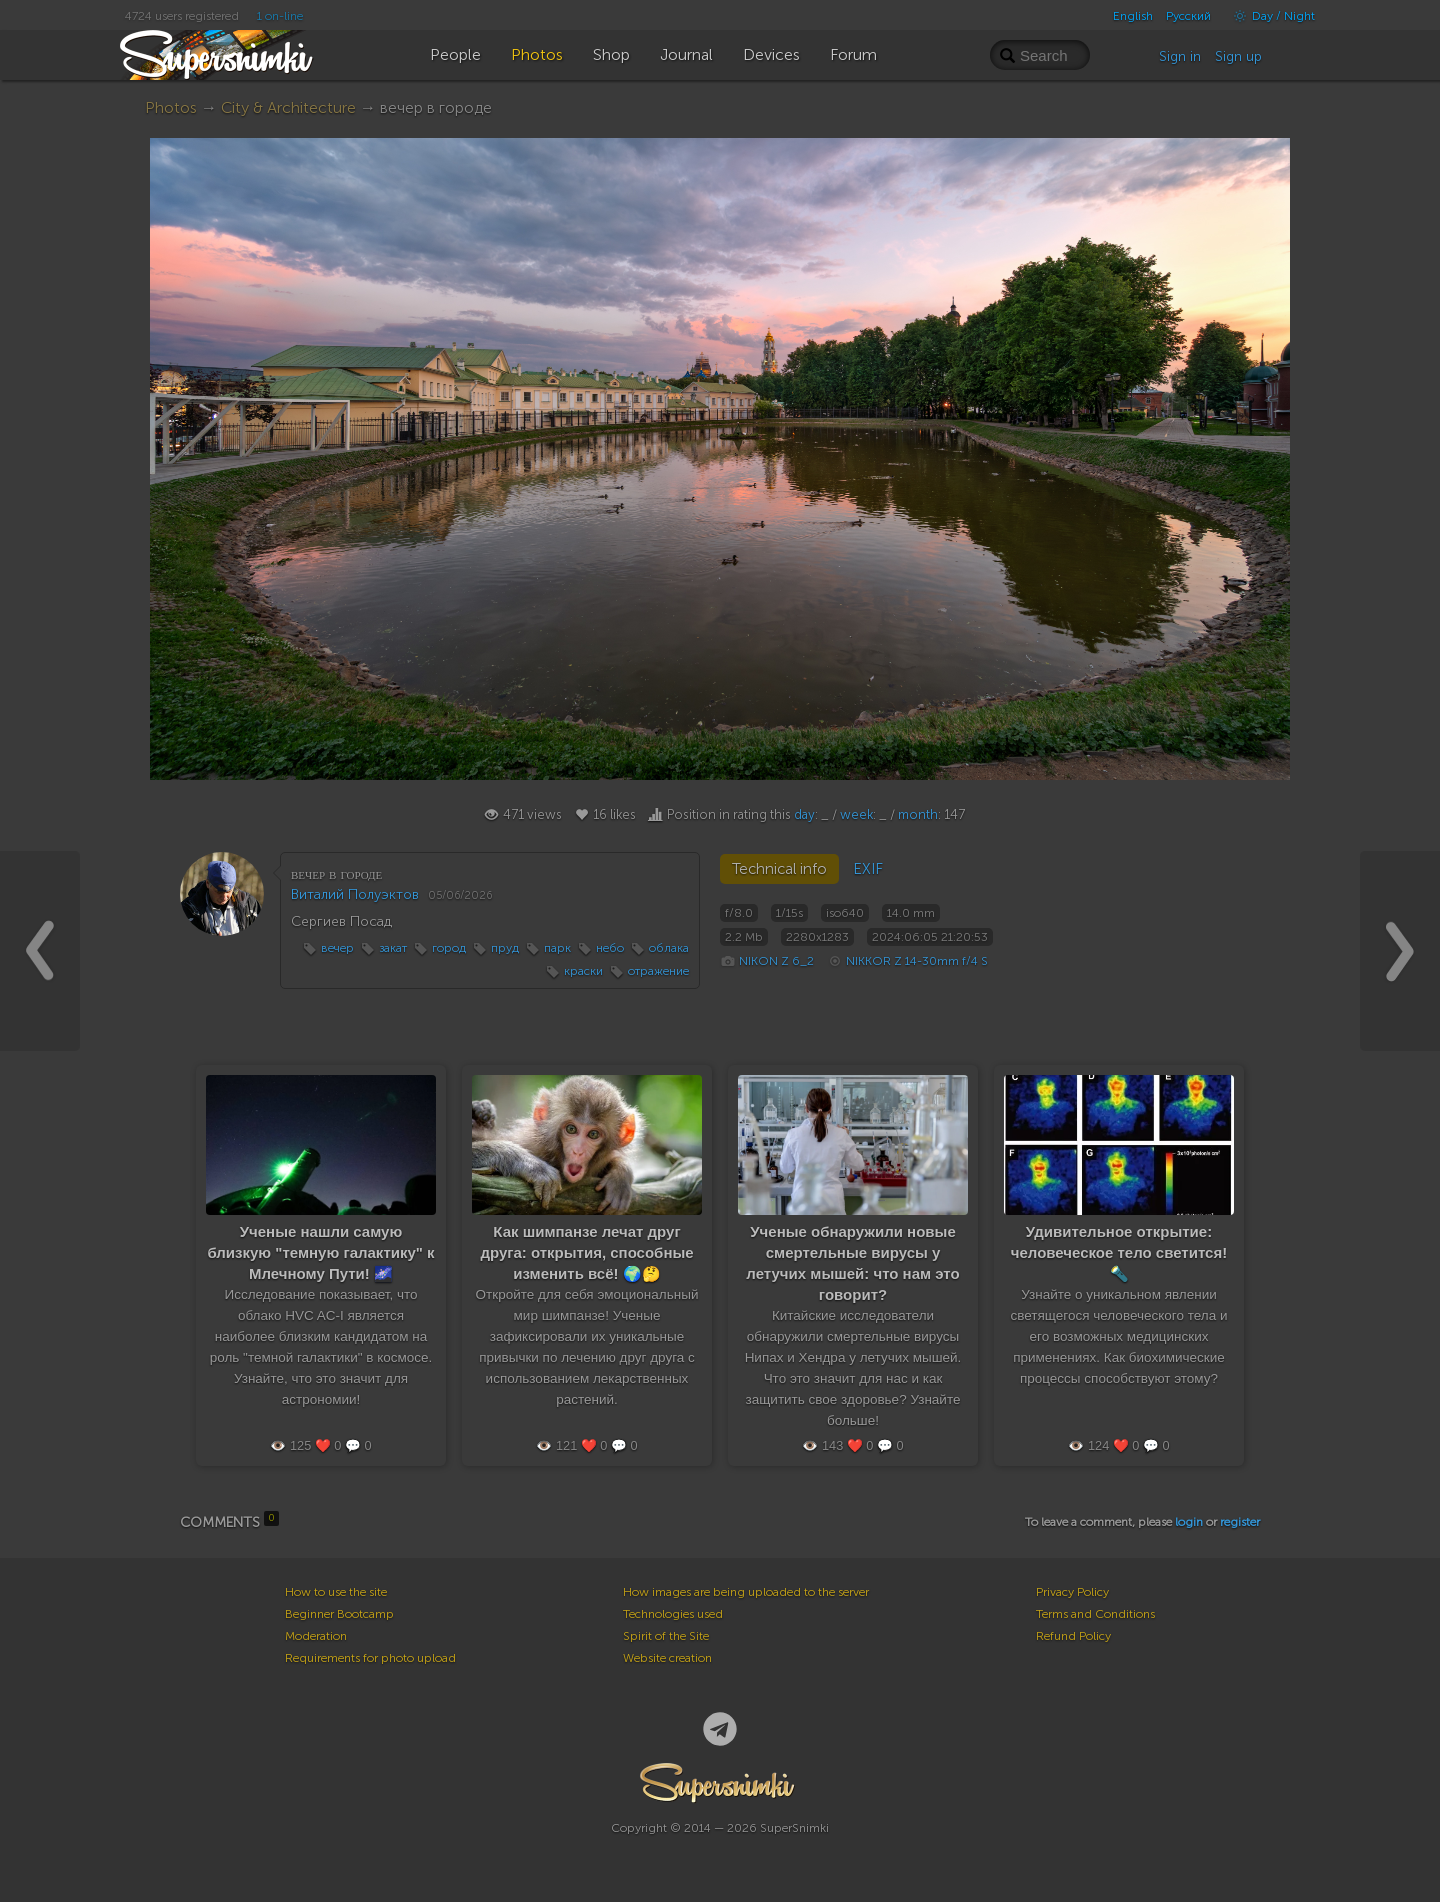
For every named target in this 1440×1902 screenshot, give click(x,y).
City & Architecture (288, 107)
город (449, 948)
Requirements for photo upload (370, 1658)
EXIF (868, 869)
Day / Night (1269, 16)
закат (393, 948)
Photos (171, 107)
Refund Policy (1073, 1636)
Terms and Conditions (1095, 1614)
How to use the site (336, 1592)
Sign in (1180, 56)
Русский (1188, 16)
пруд (505, 948)
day (804, 814)
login (1189, 1522)
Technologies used (673, 1614)
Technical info (779, 869)
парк (557, 948)
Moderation (316, 1636)
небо (610, 948)
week (856, 814)
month (918, 814)
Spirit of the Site (666, 1636)
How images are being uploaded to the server (746, 1592)
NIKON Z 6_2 (776, 961)
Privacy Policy (1072, 1592)
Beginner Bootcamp (339, 1614)
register (1240, 1522)
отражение (658, 971)
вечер (337, 948)
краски (583, 971)
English (1133, 16)
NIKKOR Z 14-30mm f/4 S (917, 961)
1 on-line (280, 16)
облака (669, 948)
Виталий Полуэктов (355, 894)
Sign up (1238, 56)
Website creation (667, 1658)
